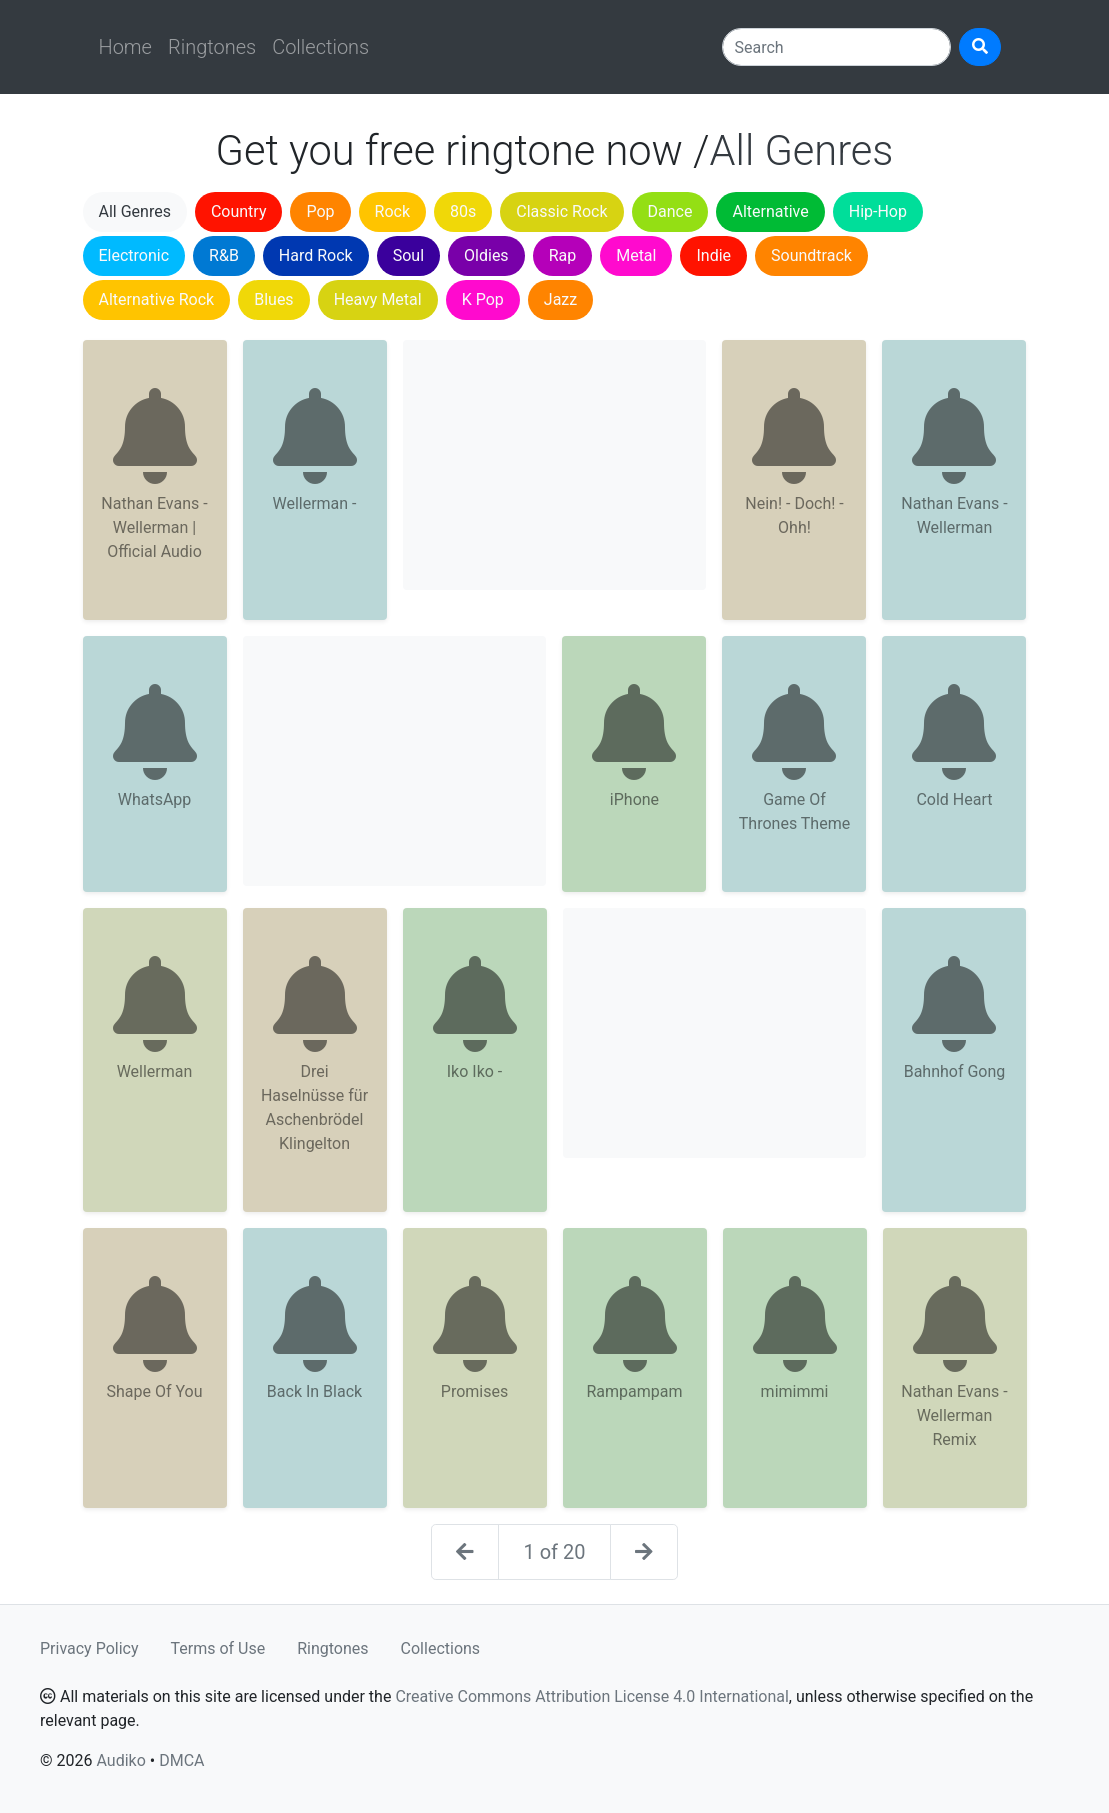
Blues (273, 299)
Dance (670, 211)
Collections (320, 47)
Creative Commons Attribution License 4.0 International (591, 1696)
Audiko (120, 1760)
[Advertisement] (555, 465)
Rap (563, 255)
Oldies (486, 255)
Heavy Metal (378, 299)
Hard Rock (316, 255)
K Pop (483, 299)
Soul (408, 255)
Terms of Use (218, 1648)
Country (239, 211)
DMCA (181, 1760)
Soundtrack (811, 255)
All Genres (135, 211)
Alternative (770, 211)
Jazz (560, 299)
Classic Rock (561, 211)
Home (125, 47)
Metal (636, 255)
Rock (392, 211)
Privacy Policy (89, 1648)
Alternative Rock (157, 299)
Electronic (134, 255)
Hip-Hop (878, 211)
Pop (320, 211)
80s (463, 211)
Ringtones (212, 47)
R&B (224, 255)
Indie (713, 255)
